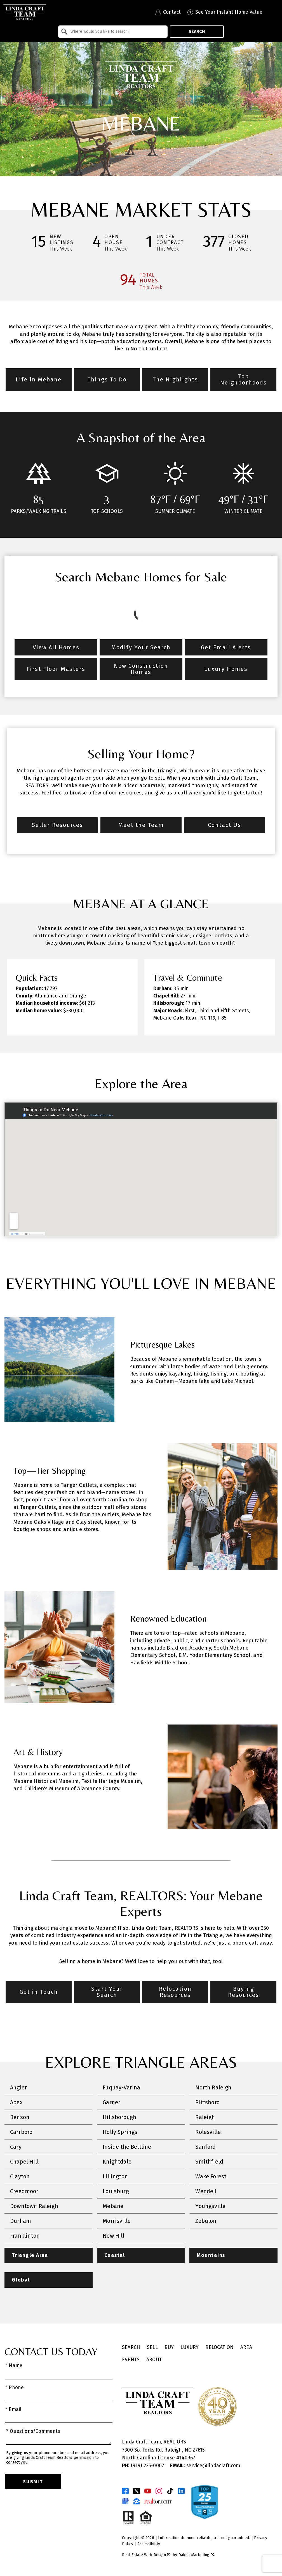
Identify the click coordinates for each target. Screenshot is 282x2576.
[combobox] (113, 31)
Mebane (113, 2206)
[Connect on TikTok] (170, 2491)
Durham (20, 2221)
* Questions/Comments (33, 2431)
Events (131, 2360)
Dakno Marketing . (196, 2555)
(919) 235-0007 (144, 2466)
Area (246, 2347)
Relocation (219, 2347)
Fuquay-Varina (121, 2087)
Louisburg (116, 2191)
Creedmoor (24, 2191)
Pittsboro (207, 2102)
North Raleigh (213, 2087)
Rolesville (208, 2132)
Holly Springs (120, 2132)
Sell (152, 2347)
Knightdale (117, 2161)
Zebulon (205, 2221)
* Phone (14, 2388)
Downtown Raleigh (34, 2206)
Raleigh (205, 2117)
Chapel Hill (24, 2161)
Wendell (206, 2191)
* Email (13, 2409)
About (154, 2360)
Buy (169, 2347)
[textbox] (116, 31)
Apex (16, 2102)
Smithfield (209, 2161)
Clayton (20, 2176)
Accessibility (148, 2544)
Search (197, 31)
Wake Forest (210, 2176)
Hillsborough (119, 2117)
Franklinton (25, 2235)
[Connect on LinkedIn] (181, 2491)
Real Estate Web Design (146, 2555)
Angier (18, 2087)
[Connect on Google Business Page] (125, 2501)
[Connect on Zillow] (136, 2501)
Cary (16, 2146)
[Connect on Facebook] (125, 2491)
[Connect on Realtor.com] (158, 2501)
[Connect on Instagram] (159, 2491)
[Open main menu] (273, 12)
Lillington (115, 2176)
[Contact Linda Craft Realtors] (168, 12)
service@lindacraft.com (205, 2466)
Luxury (189, 2347)
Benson (19, 2117)
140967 (187, 2458)
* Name (13, 2366)
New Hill (113, 2235)
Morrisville (117, 2221)
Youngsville (210, 2206)
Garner (111, 2102)
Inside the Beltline (127, 2146)
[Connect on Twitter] (136, 2491)
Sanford (205, 2146)
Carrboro (21, 2132)
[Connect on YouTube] (147, 2491)
